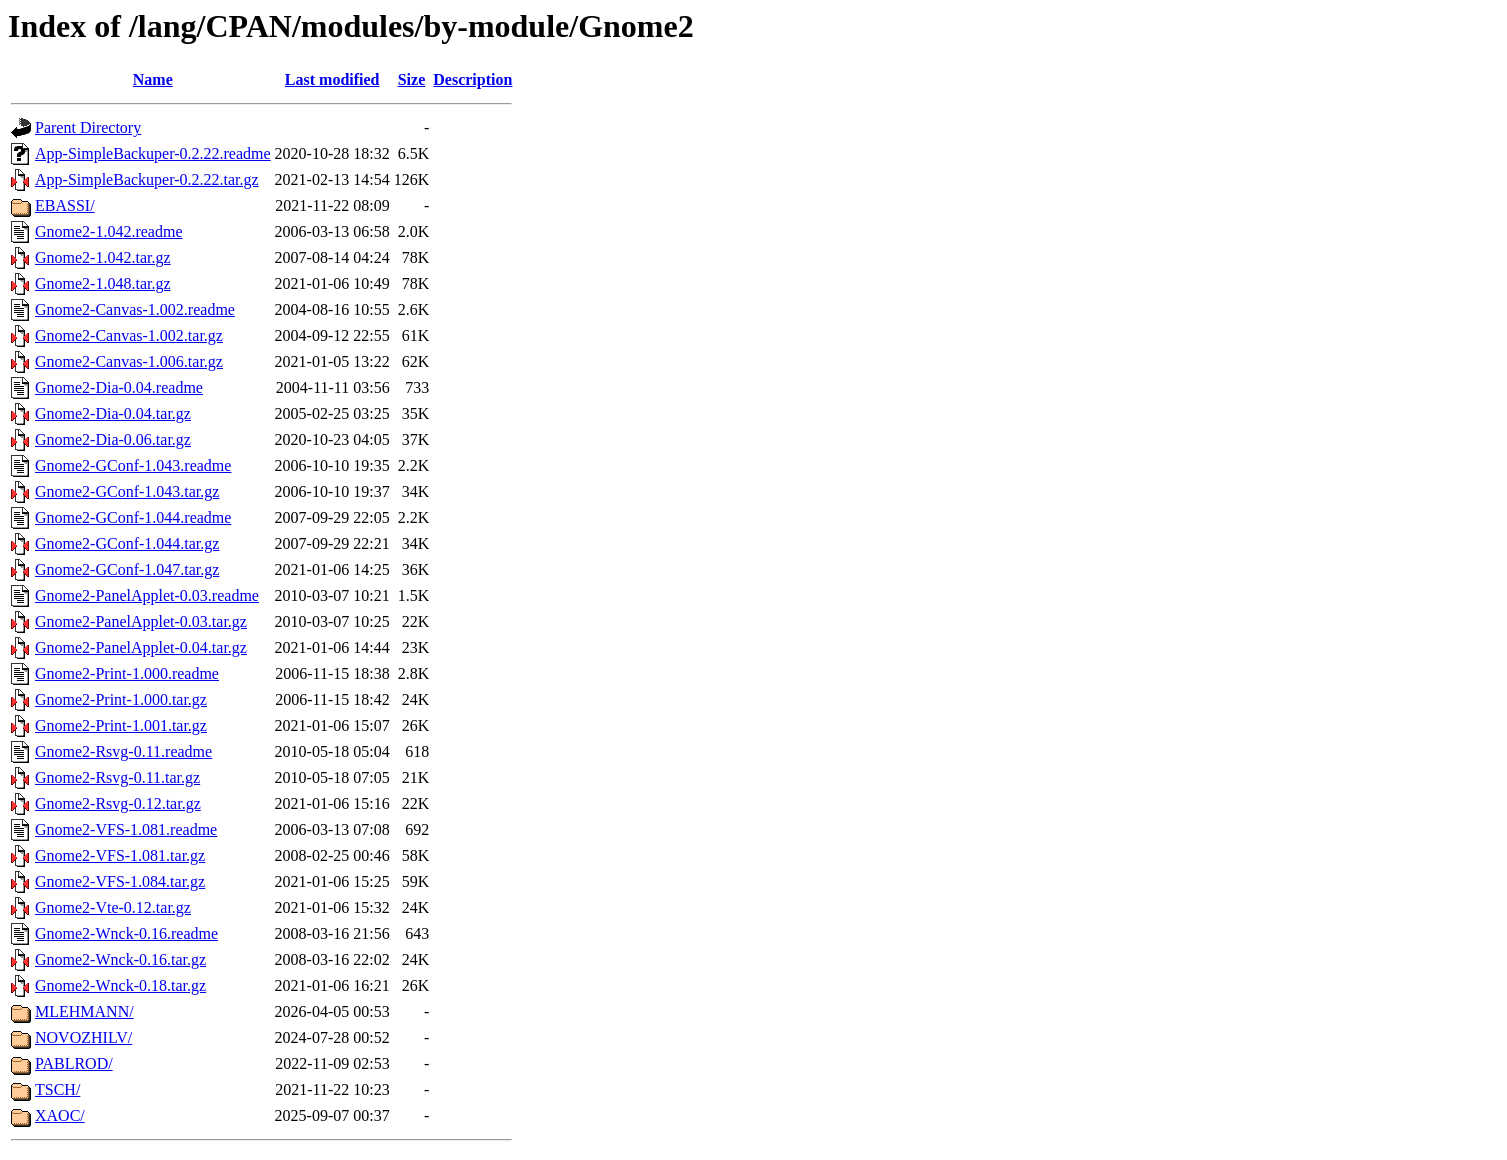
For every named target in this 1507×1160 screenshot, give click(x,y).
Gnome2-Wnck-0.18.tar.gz (120, 985)
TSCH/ (57, 1089)
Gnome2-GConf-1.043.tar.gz (127, 491)
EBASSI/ (65, 205)
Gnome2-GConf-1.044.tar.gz (127, 543)
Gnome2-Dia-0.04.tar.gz (113, 413)
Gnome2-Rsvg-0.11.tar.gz (117, 777)
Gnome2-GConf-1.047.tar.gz (127, 569)
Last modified (332, 79)
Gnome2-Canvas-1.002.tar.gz (129, 335)
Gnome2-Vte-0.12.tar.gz (113, 907)
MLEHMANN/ (84, 1011)
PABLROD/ (74, 1063)
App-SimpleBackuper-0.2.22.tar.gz (147, 179)
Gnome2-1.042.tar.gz (103, 257)
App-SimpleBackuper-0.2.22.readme (153, 153)
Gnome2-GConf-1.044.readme (133, 517)
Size (412, 79)
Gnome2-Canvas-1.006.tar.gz (129, 361)
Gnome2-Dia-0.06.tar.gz (113, 439)
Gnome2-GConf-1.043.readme (133, 465)
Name (153, 79)
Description (472, 79)
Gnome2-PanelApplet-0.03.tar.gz (141, 621)
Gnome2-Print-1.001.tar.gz (121, 725)
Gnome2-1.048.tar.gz (103, 283)
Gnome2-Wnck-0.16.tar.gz (120, 959)
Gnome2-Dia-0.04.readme (119, 387)
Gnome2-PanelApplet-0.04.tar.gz (141, 647)
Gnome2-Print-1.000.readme (127, 673)
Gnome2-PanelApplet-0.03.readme (147, 595)
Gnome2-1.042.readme (109, 231)
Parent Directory (88, 127)
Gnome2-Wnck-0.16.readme (126, 933)
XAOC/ (60, 1115)
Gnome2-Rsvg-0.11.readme (123, 751)
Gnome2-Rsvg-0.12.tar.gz (118, 803)
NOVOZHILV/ (83, 1037)
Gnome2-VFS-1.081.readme (126, 829)
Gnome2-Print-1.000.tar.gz (121, 699)
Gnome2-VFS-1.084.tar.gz (120, 881)
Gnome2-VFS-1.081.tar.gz (120, 855)
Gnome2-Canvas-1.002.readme (135, 309)
